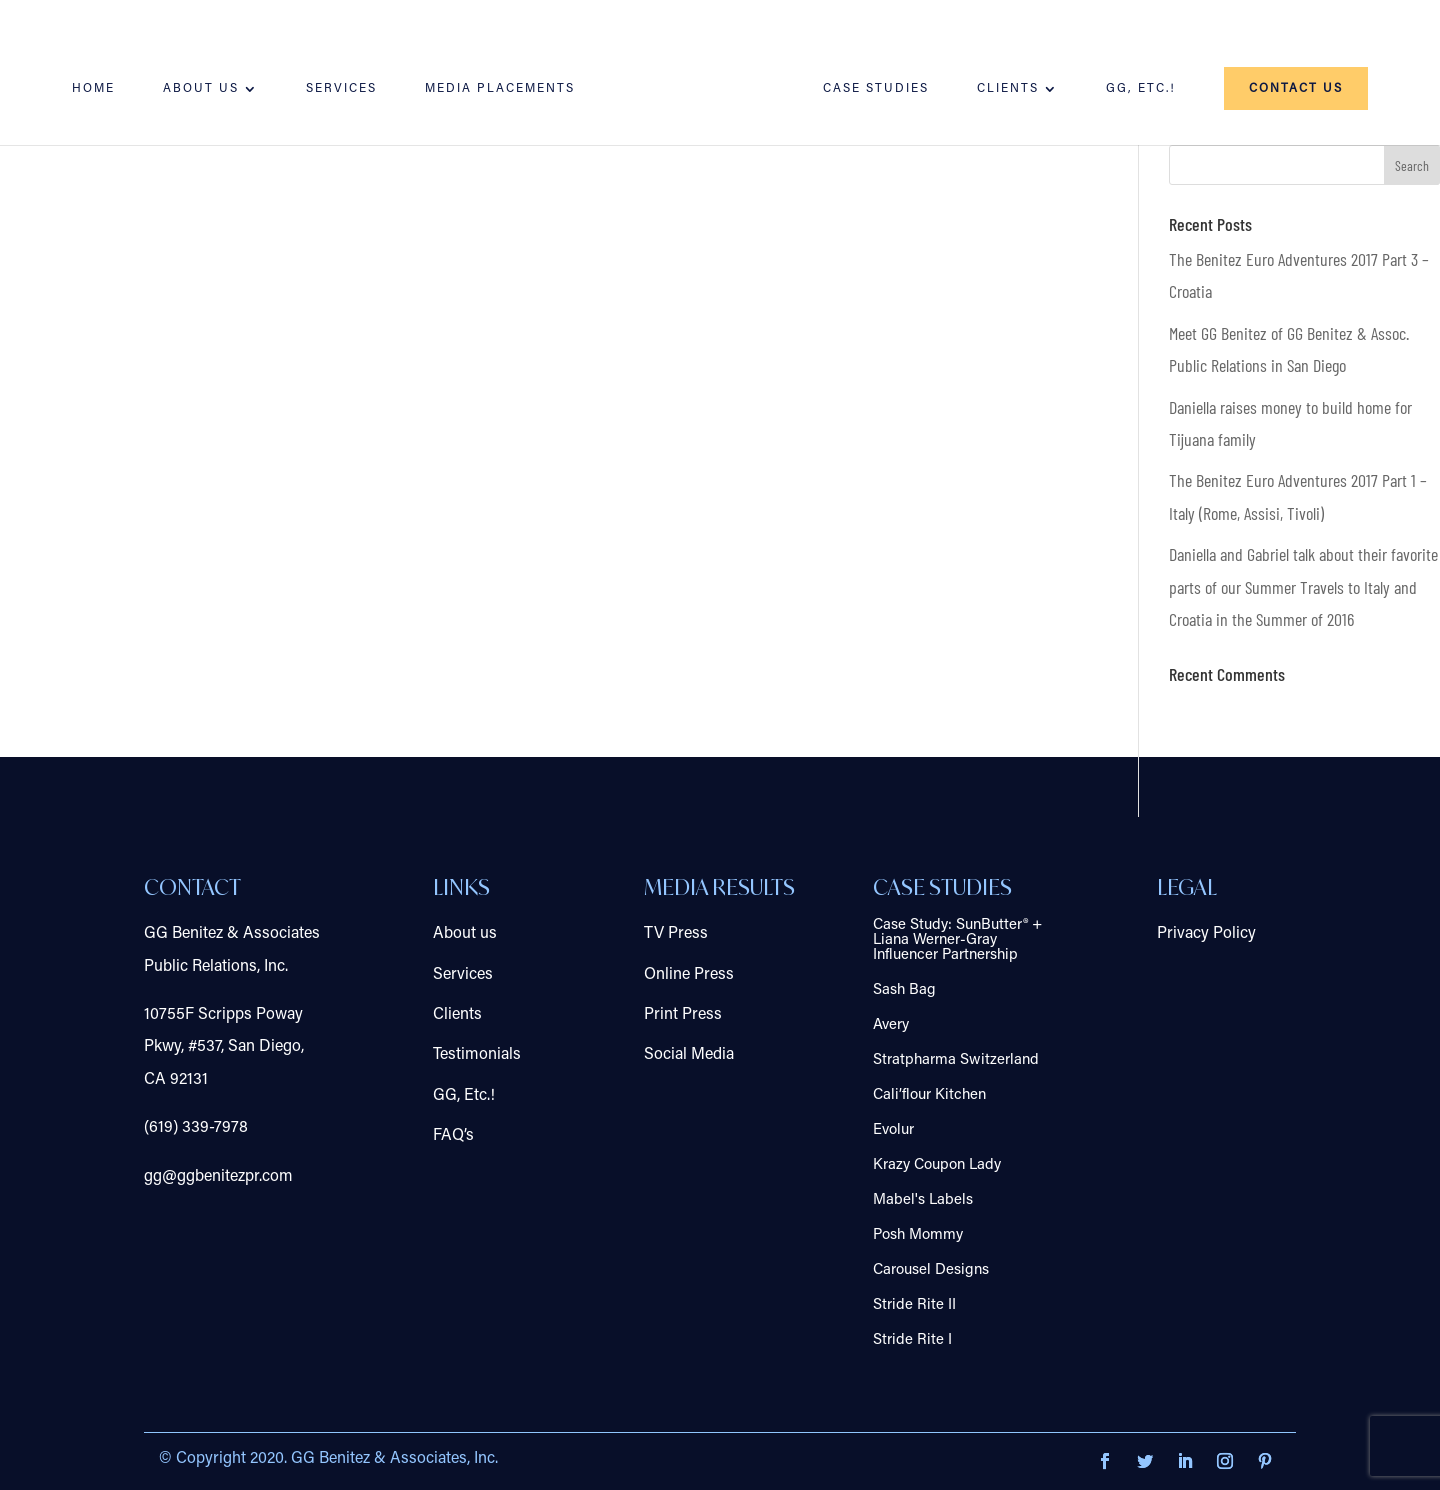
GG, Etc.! (1141, 89)
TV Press (676, 934)
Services (341, 89)
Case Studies (876, 89)
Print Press (683, 1015)
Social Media (689, 1055)
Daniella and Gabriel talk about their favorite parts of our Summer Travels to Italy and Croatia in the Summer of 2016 (1303, 586)
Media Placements (500, 89)
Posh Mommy (918, 1235)
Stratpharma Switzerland (956, 1060)
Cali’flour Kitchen (929, 1095)
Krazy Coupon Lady (937, 1165)
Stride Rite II (914, 1305)
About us (201, 89)
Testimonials (477, 1055)
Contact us (1296, 89)
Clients (1008, 89)
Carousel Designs (931, 1270)
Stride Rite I (912, 1340)
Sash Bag (904, 990)
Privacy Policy (1206, 934)
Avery (891, 1025)
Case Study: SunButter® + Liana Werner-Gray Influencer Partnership (957, 940)
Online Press (689, 975)
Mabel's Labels (923, 1200)
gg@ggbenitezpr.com (218, 1177)
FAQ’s (453, 1136)
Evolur (893, 1130)
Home (93, 89)
